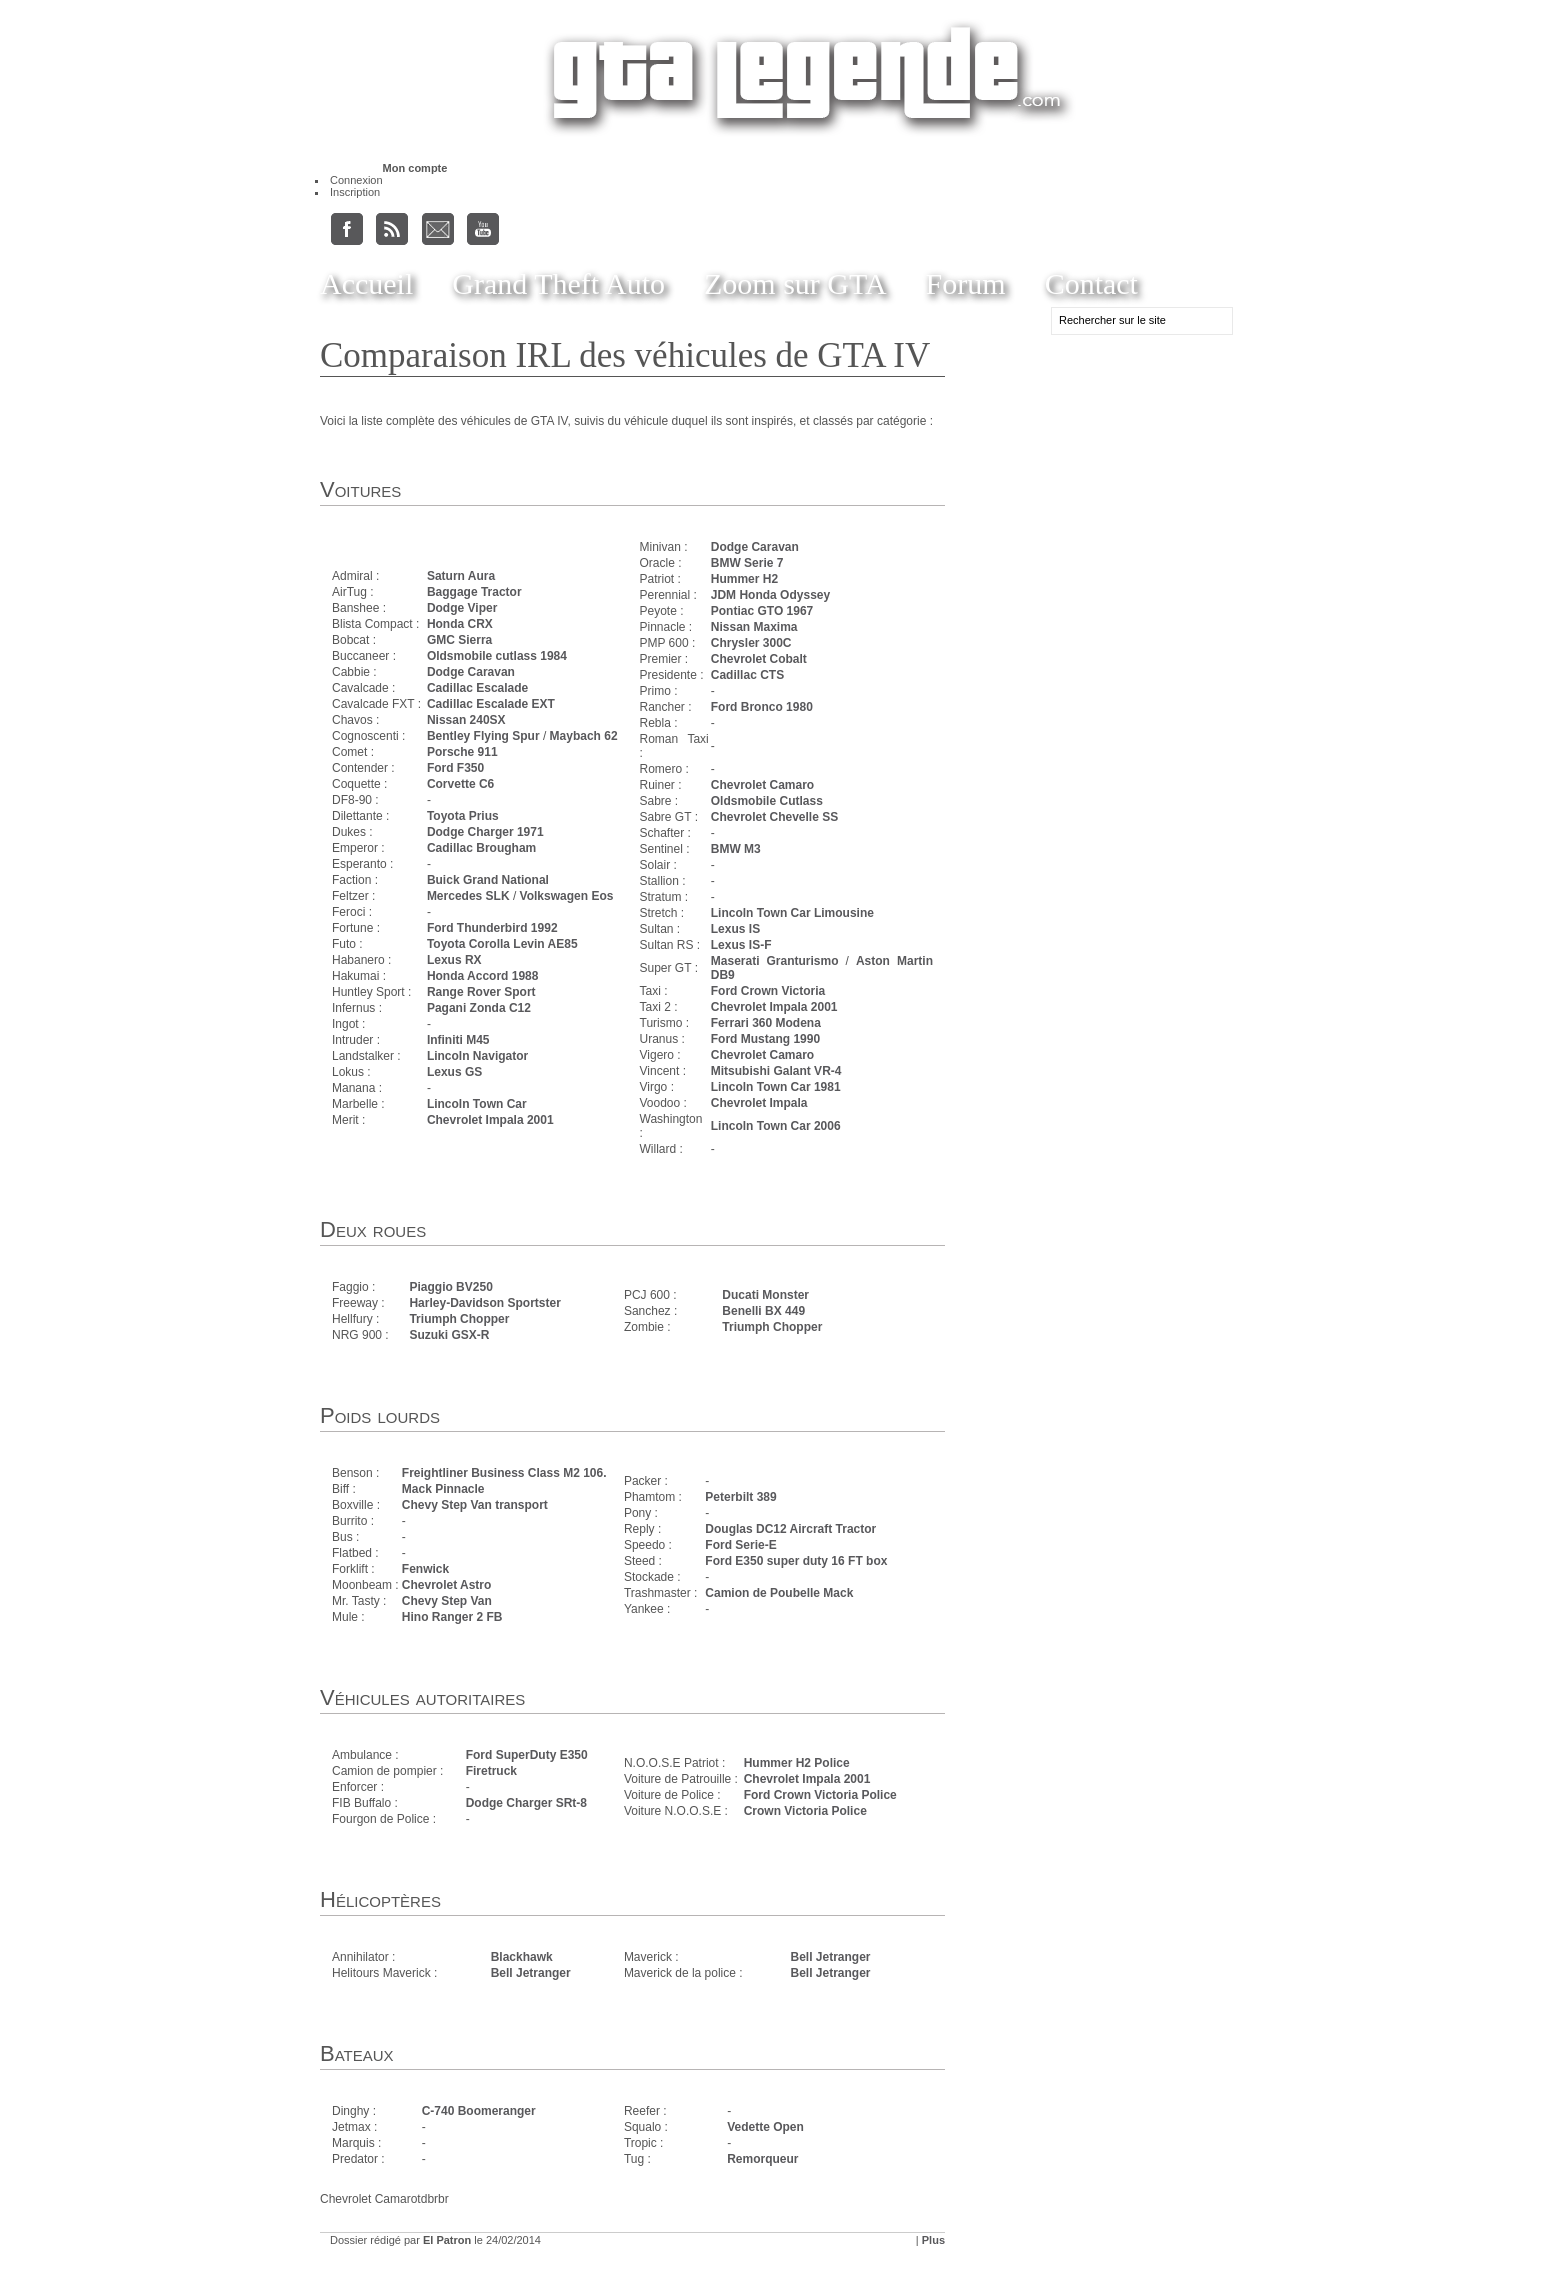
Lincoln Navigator (477, 1056)
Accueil (366, 283)
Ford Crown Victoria (768, 991)
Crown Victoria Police (805, 1811)
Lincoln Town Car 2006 (776, 1126)
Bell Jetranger (531, 1973)
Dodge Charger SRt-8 (526, 1803)
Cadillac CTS (747, 675)
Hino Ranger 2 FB (452, 1617)
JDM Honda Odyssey (770, 595)
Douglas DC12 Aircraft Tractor (790, 1529)
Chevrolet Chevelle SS (774, 817)
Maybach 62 (584, 736)
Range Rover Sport (481, 992)
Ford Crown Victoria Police (820, 1795)
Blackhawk (522, 1957)
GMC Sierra (459, 640)
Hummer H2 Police (797, 1763)
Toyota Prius (463, 816)
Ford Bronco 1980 (762, 707)
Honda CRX (460, 624)
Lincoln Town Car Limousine (792, 913)
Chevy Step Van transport (475, 1505)
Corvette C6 (460, 784)
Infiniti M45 (458, 1040)
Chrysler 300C (751, 643)
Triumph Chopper (459, 1319)
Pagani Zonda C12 (479, 1008)
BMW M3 (736, 849)
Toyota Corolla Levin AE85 (502, 944)
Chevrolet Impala (759, 1103)
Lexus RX (454, 960)
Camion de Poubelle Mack (779, 1593)
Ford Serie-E (740, 1545)
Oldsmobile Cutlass (767, 801)
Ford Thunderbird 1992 (492, 928)
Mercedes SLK (468, 896)
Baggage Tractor (474, 592)
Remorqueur (762, 2159)
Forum (966, 283)
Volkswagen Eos (567, 896)
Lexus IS (735, 929)
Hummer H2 (744, 579)
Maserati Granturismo (775, 961)
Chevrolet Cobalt (759, 659)
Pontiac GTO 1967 (762, 611)
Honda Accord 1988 (483, 976)
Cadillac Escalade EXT (491, 704)
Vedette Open (765, 2127)
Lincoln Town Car (477, 1104)
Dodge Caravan (471, 672)
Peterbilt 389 (740, 1497)
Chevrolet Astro (447, 1585)
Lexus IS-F (741, 945)
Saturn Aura (461, 576)
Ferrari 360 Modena (766, 1023)
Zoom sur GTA (795, 283)
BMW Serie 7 (747, 563)
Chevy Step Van (447, 1601)
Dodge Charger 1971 (485, 832)
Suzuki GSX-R (449, 1335)
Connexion (356, 180)
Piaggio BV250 (450, 1287)
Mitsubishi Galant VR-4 (776, 1071)
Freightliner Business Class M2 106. (504, 1473)
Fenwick (425, 1569)
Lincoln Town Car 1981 (776, 1087)
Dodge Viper (462, 608)
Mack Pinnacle (443, 1489)
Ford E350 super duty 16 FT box (796, 1561)
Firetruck (491, 1771)
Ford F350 (455, 768)
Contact (1091, 283)
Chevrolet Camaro (762, 785)
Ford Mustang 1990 (765, 1039)
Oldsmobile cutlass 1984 (497, 656)
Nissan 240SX (466, 720)
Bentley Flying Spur (483, 736)
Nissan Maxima (754, 627)
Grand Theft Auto (558, 283)
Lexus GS (454, 1072)
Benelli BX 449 (763, 1311)
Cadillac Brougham (481, 848)
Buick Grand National (488, 880)
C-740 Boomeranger (479, 2111)
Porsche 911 (462, 752)
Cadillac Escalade (477, 688)
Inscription (355, 192)
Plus (933, 2240)
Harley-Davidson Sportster (484, 1303)
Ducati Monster (765, 1295)
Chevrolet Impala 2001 (490, 1120)
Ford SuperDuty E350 (527, 1755)
